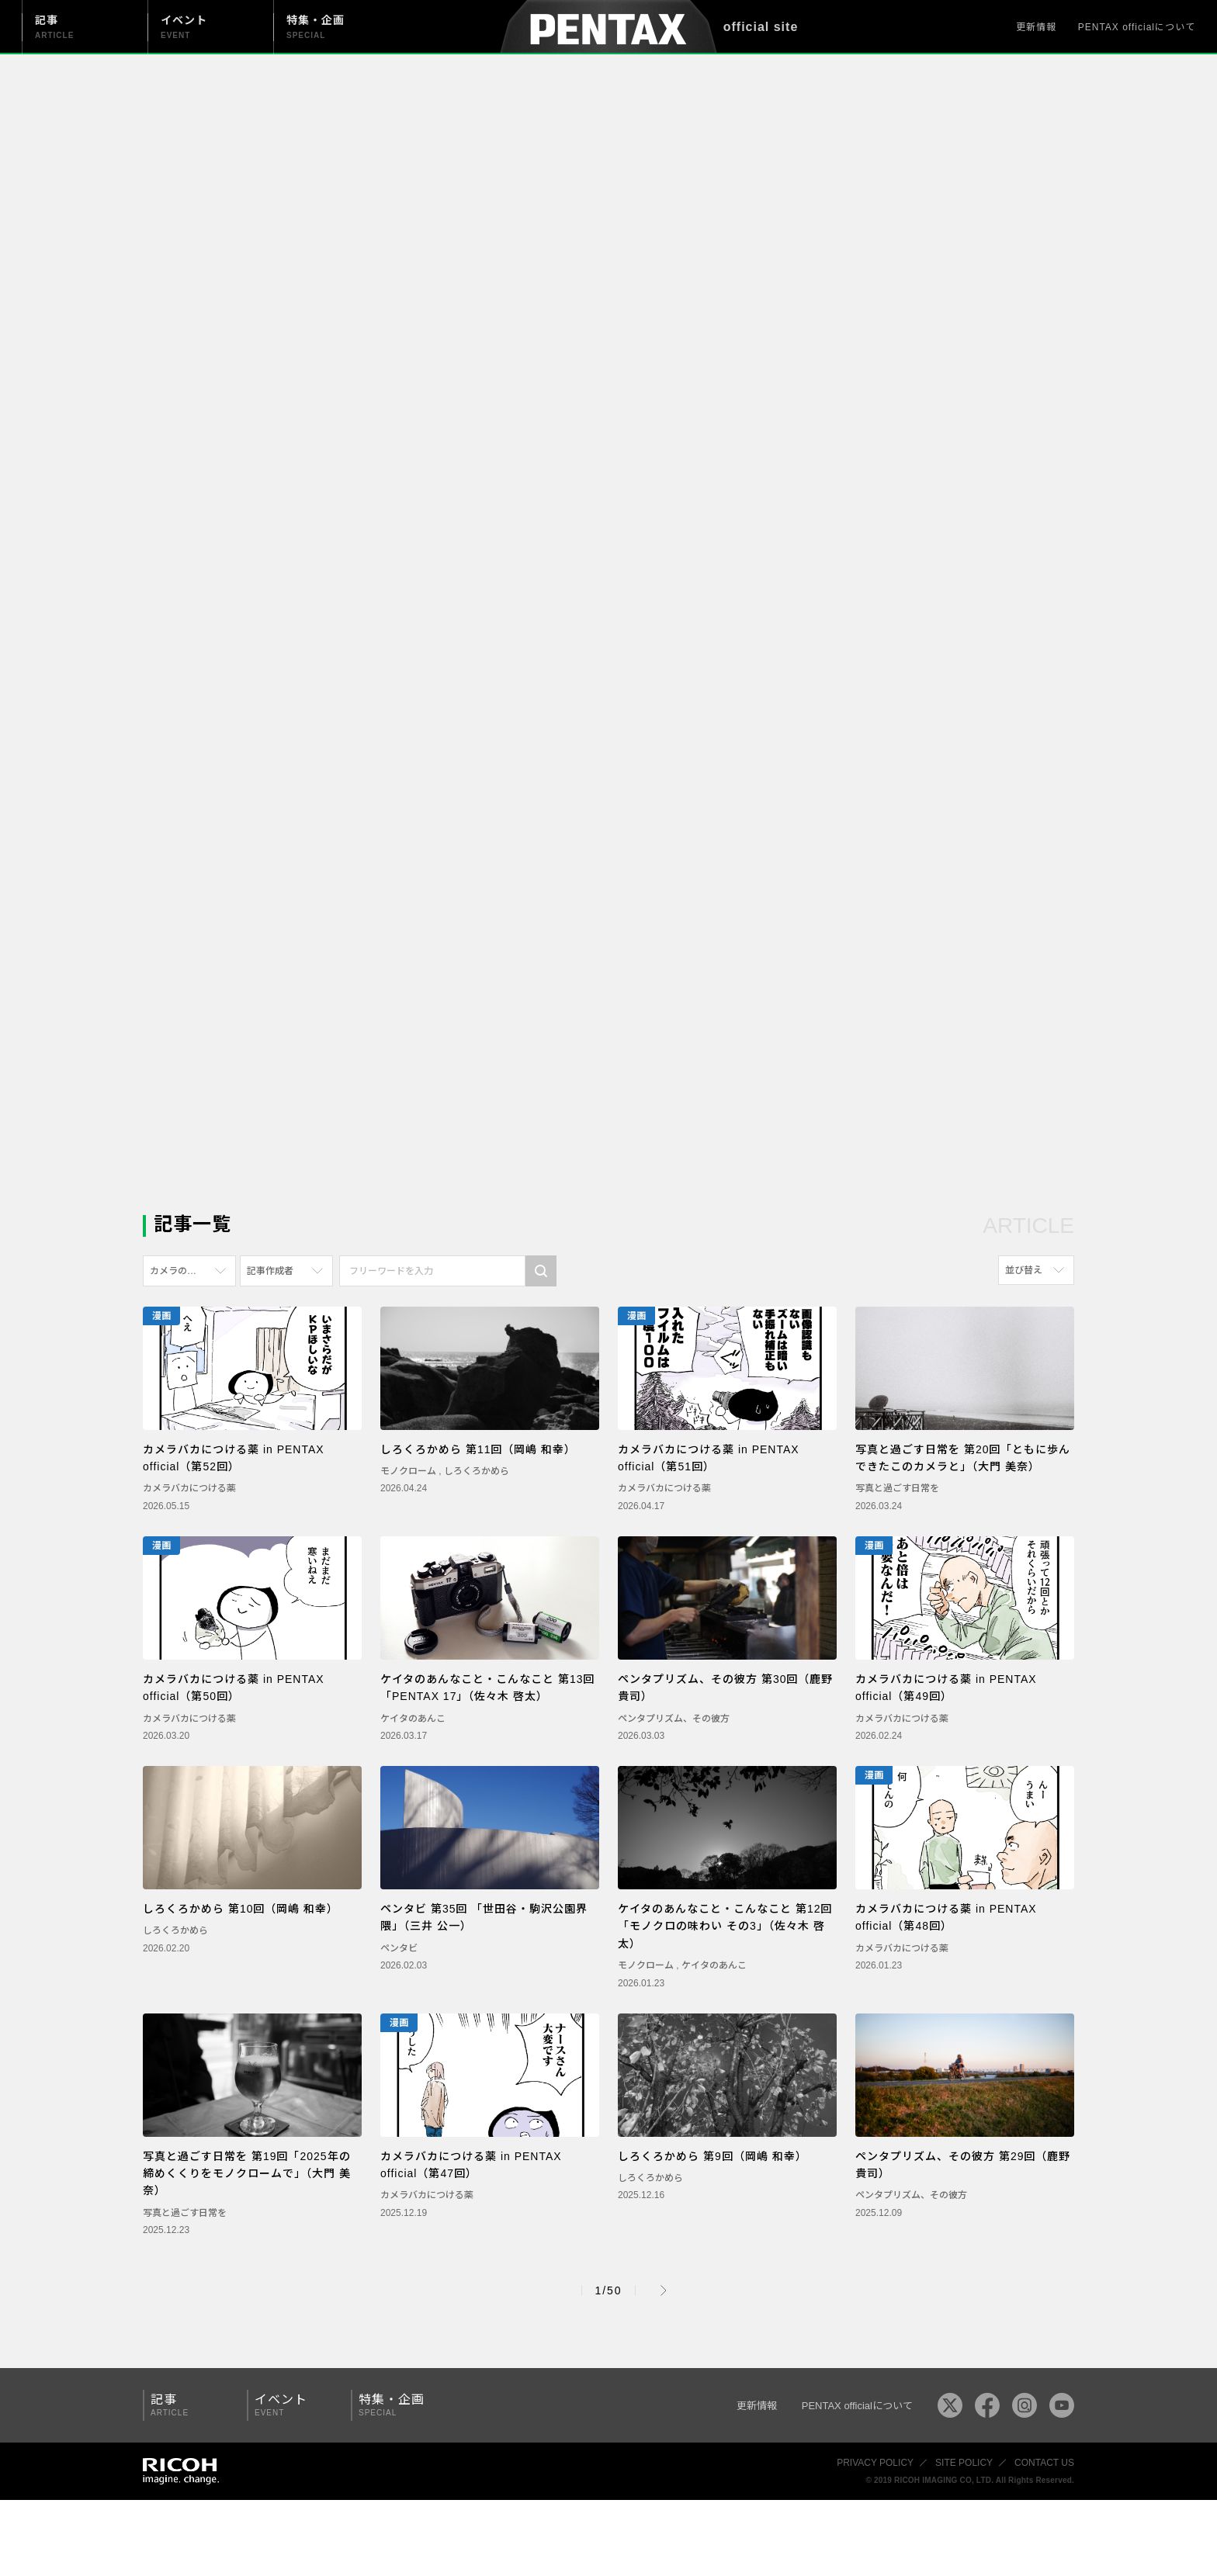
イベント (293, 2405)
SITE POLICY (964, 2462)
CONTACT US (1044, 2462)
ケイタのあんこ (413, 1718)
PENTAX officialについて (1136, 27)
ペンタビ (399, 1948)
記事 (189, 2405)
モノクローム (409, 1471)
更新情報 (1036, 27)
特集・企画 (397, 2405)
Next (663, 2290)
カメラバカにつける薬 (189, 1488)
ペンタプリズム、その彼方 (674, 1718)
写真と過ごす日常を (897, 1488)
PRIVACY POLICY (875, 2462)
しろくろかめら (476, 1471)
